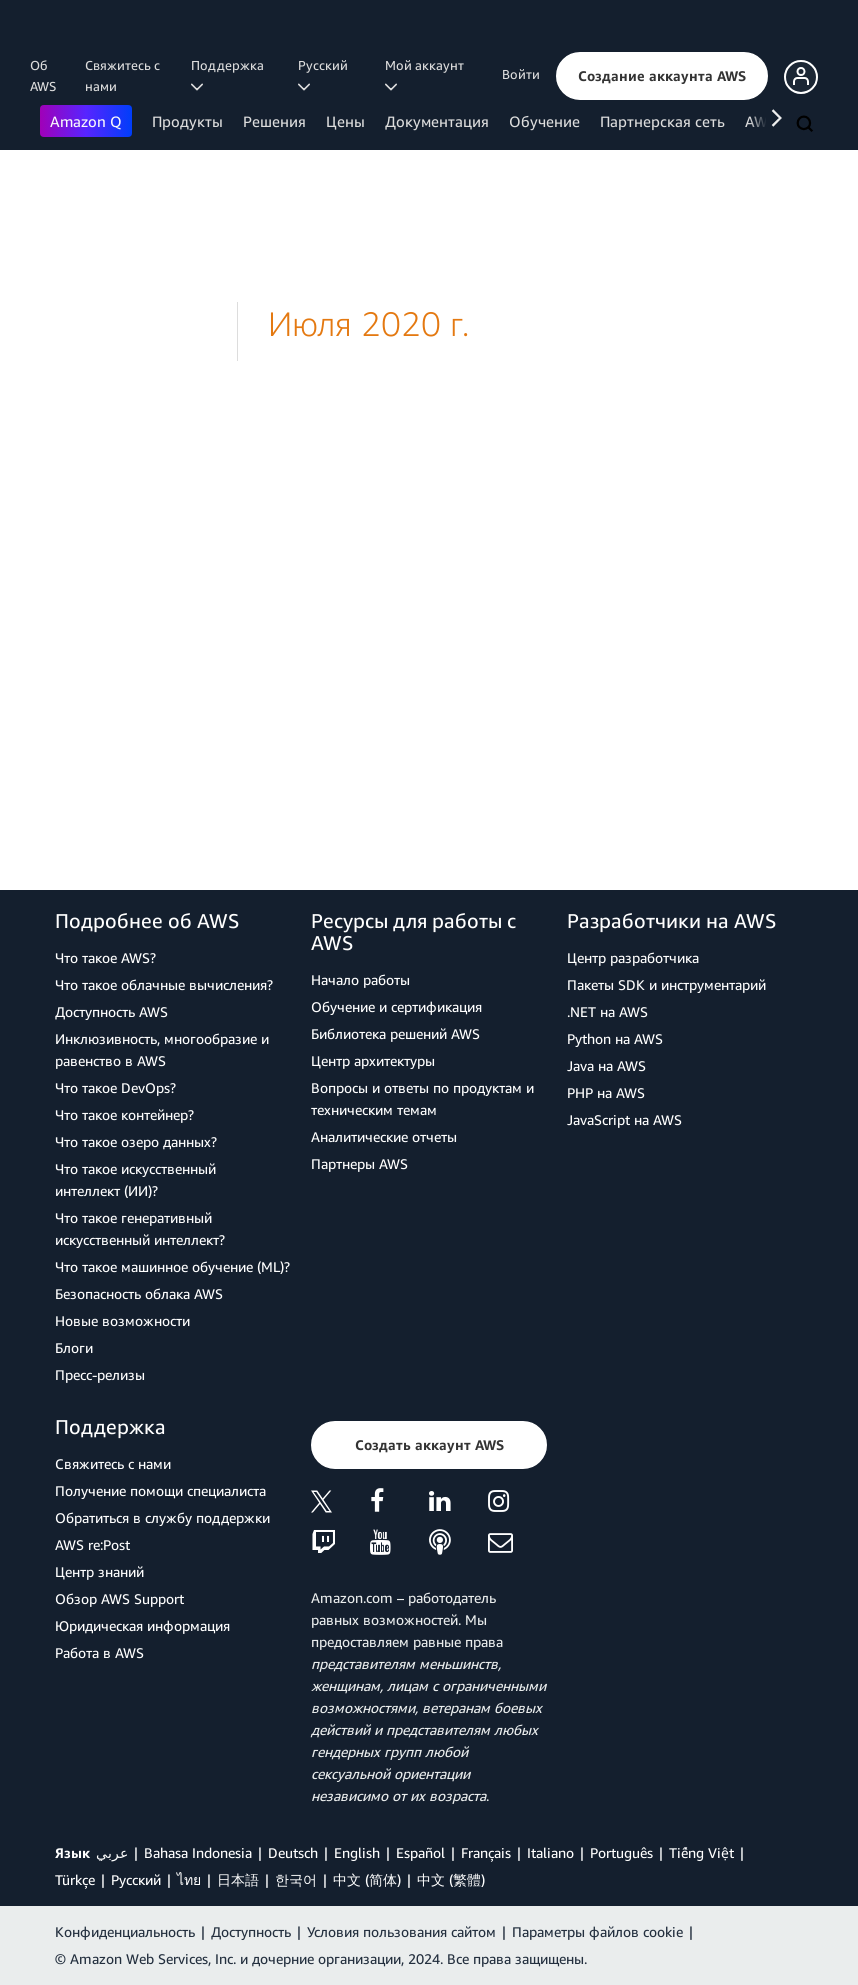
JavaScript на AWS (624, 1119)
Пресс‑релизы (100, 1374)
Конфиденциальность (125, 1931)
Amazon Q (86, 121)
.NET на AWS (607, 1011)
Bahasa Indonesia (198, 1852)
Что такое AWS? (105, 957)
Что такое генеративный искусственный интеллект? (140, 1228)
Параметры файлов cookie (597, 1931)
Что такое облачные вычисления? (164, 984)
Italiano (550, 1852)
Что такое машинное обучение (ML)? (172, 1266)
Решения (274, 121)
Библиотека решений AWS (395, 1033)
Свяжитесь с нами (122, 75)
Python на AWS (615, 1038)
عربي (112, 1852)
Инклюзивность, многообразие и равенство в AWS (162, 1049)
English (357, 1852)
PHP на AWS (606, 1092)
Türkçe (75, 1879)
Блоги (74, 1347)
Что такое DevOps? (115, 1087)
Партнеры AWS (359, 1163)
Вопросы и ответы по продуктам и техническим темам (422, 1098)
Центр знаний (99, 1571)
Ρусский (136, 1879)
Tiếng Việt (701, 1852)
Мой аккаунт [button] (427, 75)
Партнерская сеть (662, 121)
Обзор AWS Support (119, 1598)
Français (486, 1852)
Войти (521, 74)
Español (420, 1852)
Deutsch (293, 1852)
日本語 (238, 1879)
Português (621, 1852)
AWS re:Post (92, 1544)
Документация (437, 121)
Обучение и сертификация (396, 1006)
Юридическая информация (142, 1625)
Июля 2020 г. (368, 323)
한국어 (296, 1879)
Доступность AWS (111, 1011)
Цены (345, 121)
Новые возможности (122, 1320)
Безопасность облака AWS (139, 1293)
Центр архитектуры (373, 1060)
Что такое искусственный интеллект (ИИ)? (135, 1179)
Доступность (251, 1931)
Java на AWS (606, 1065)
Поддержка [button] (230, 75)
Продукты (187, 121)
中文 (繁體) (451, 1879)
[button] (662, 76)
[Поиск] (807, 125)
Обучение (544, 121)
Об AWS (43, 75)
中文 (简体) (367, 1879)
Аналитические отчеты (384, 1136)
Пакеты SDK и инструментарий (666, 984)
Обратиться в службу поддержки (162, 1517)
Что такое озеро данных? (136, 1141)
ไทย (189, 1879)
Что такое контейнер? (124, 1114)
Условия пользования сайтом (401, 1931)
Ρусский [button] (326, 75)
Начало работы (360, 979)
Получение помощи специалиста (160, 1490)
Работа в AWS (99, 1652)
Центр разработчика (633, 957)
